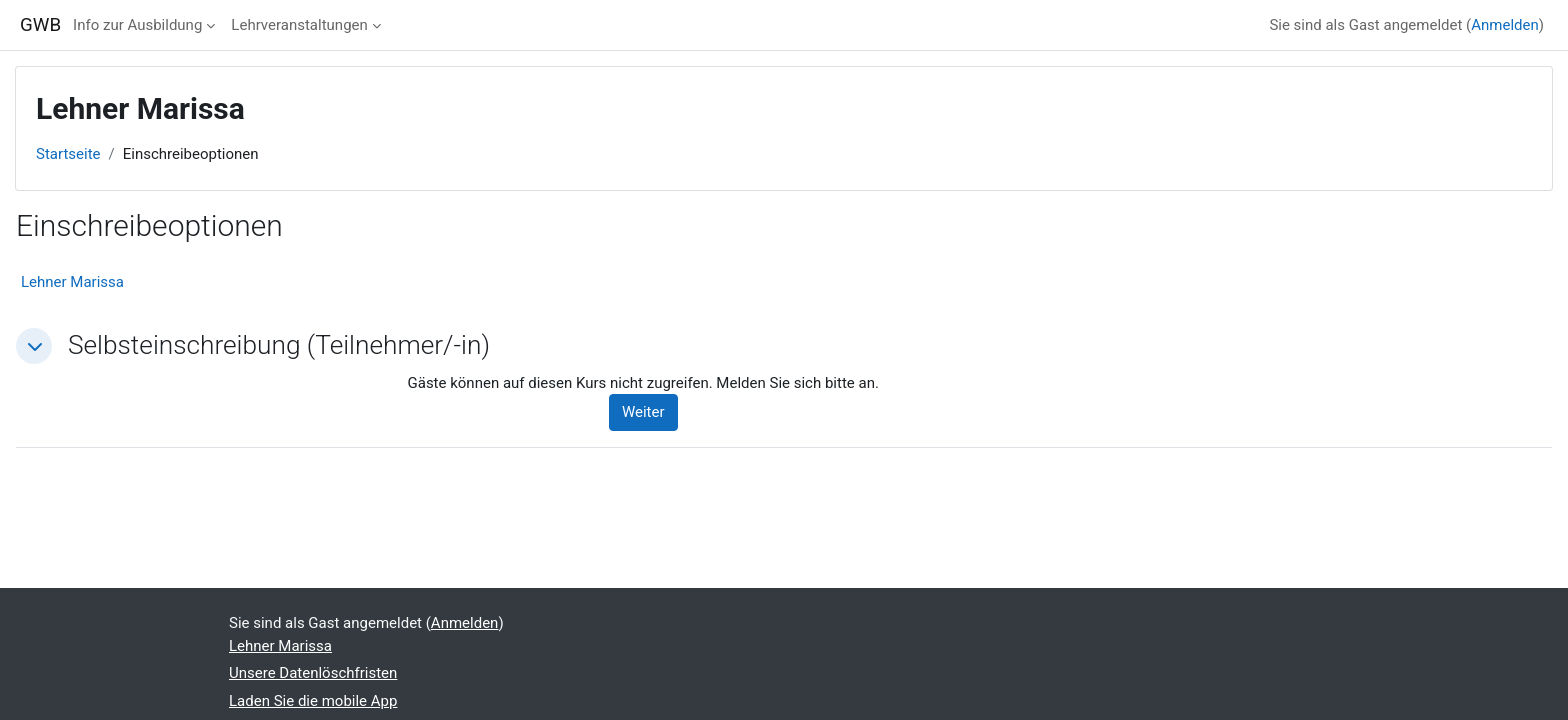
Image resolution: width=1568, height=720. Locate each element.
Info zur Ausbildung (137, 25)
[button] (34, 346)
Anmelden (1505, 25)
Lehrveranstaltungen (299, 25)
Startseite (68, 154)
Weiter (643, 412)
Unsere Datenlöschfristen (313, 673)
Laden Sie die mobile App (313, 701)
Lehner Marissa (72, 282)
